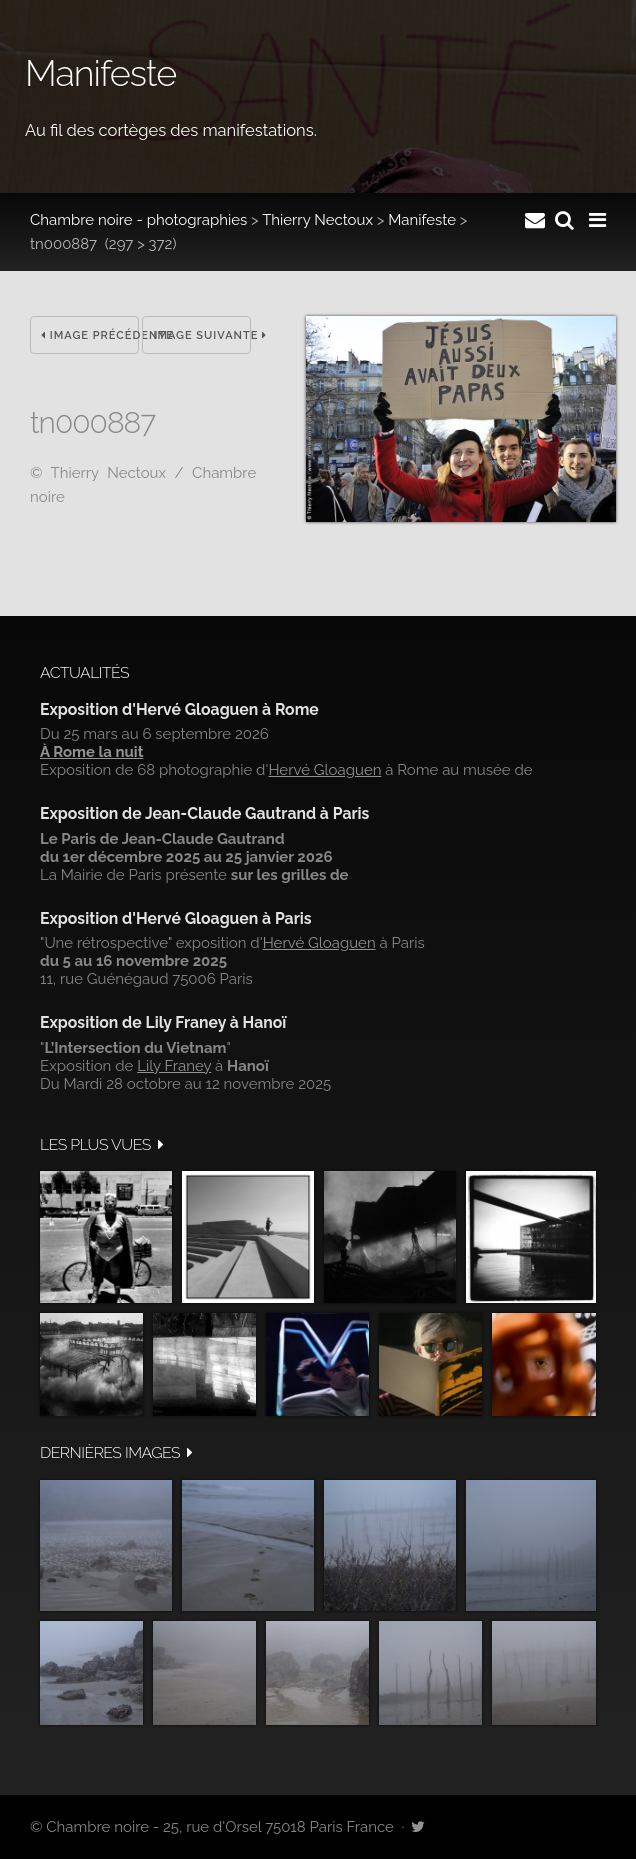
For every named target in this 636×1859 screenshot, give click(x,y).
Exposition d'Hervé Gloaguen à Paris (176, 918)
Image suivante (202, 335)
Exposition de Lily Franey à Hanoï (163, 1022)
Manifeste (422, 220)
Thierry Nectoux (317, 220)
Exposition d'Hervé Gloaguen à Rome (179, 709)
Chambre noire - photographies (138, 220)
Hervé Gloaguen (324, 770)
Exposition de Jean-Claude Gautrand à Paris (204, 813)
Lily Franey (174, 1066)
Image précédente (90, 335)
